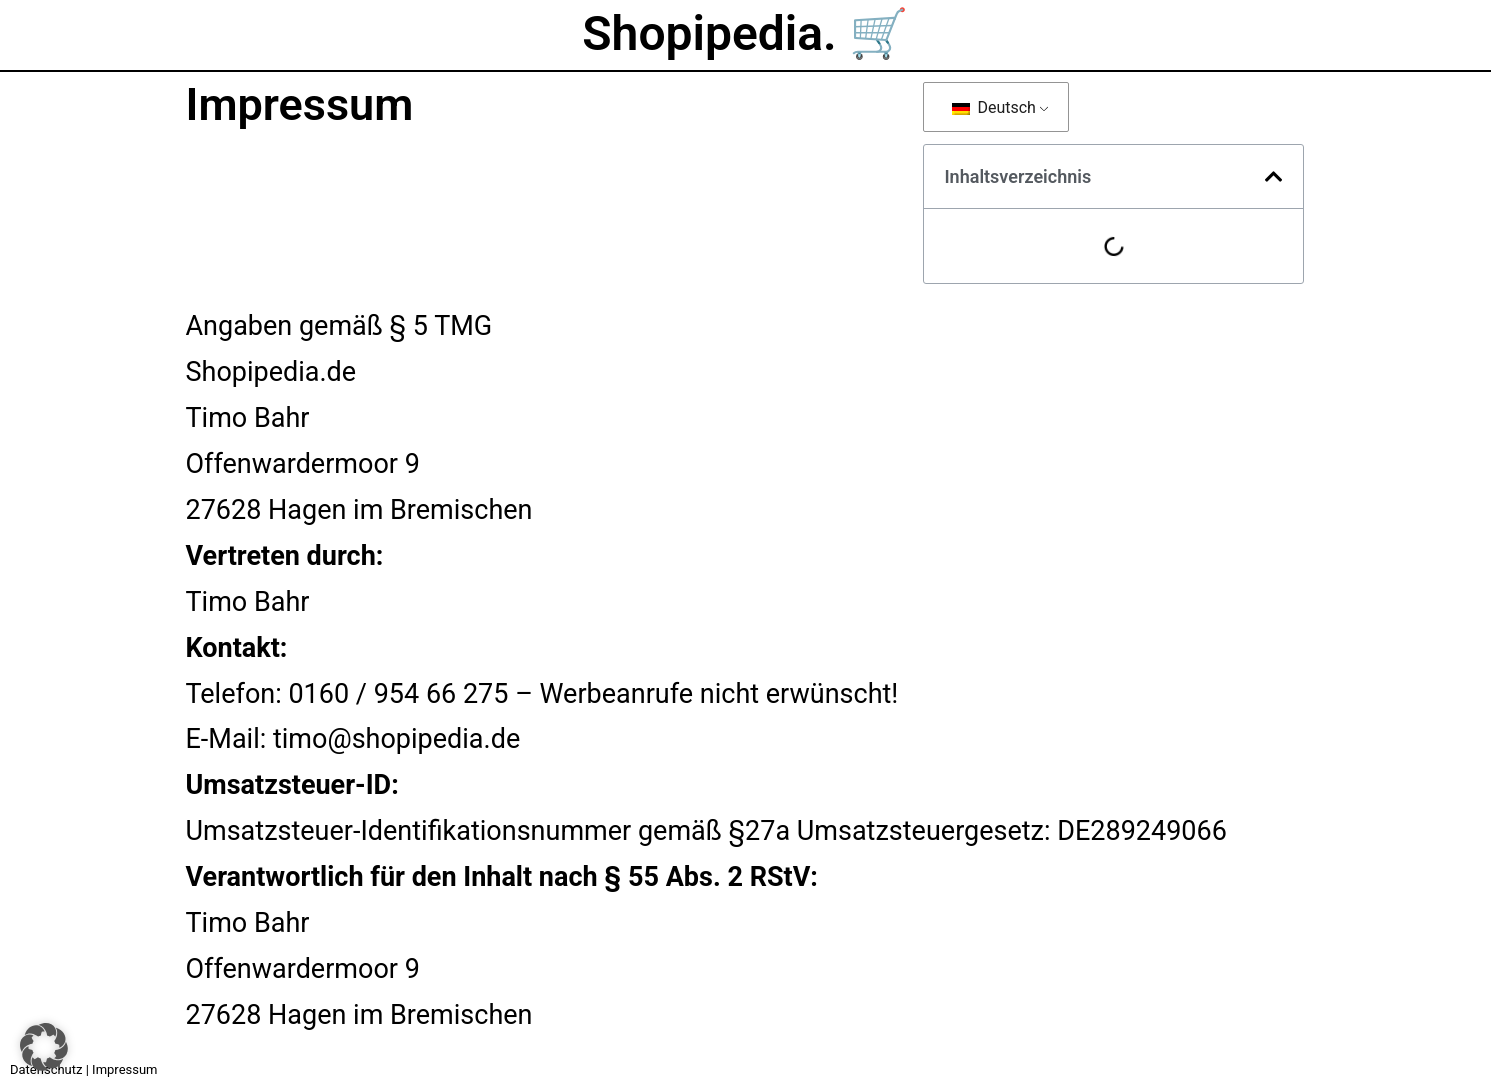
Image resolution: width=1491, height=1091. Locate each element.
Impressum (124, 1069)
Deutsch (993, 107)
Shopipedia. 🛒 (745, 33)
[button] (1274, 177)
